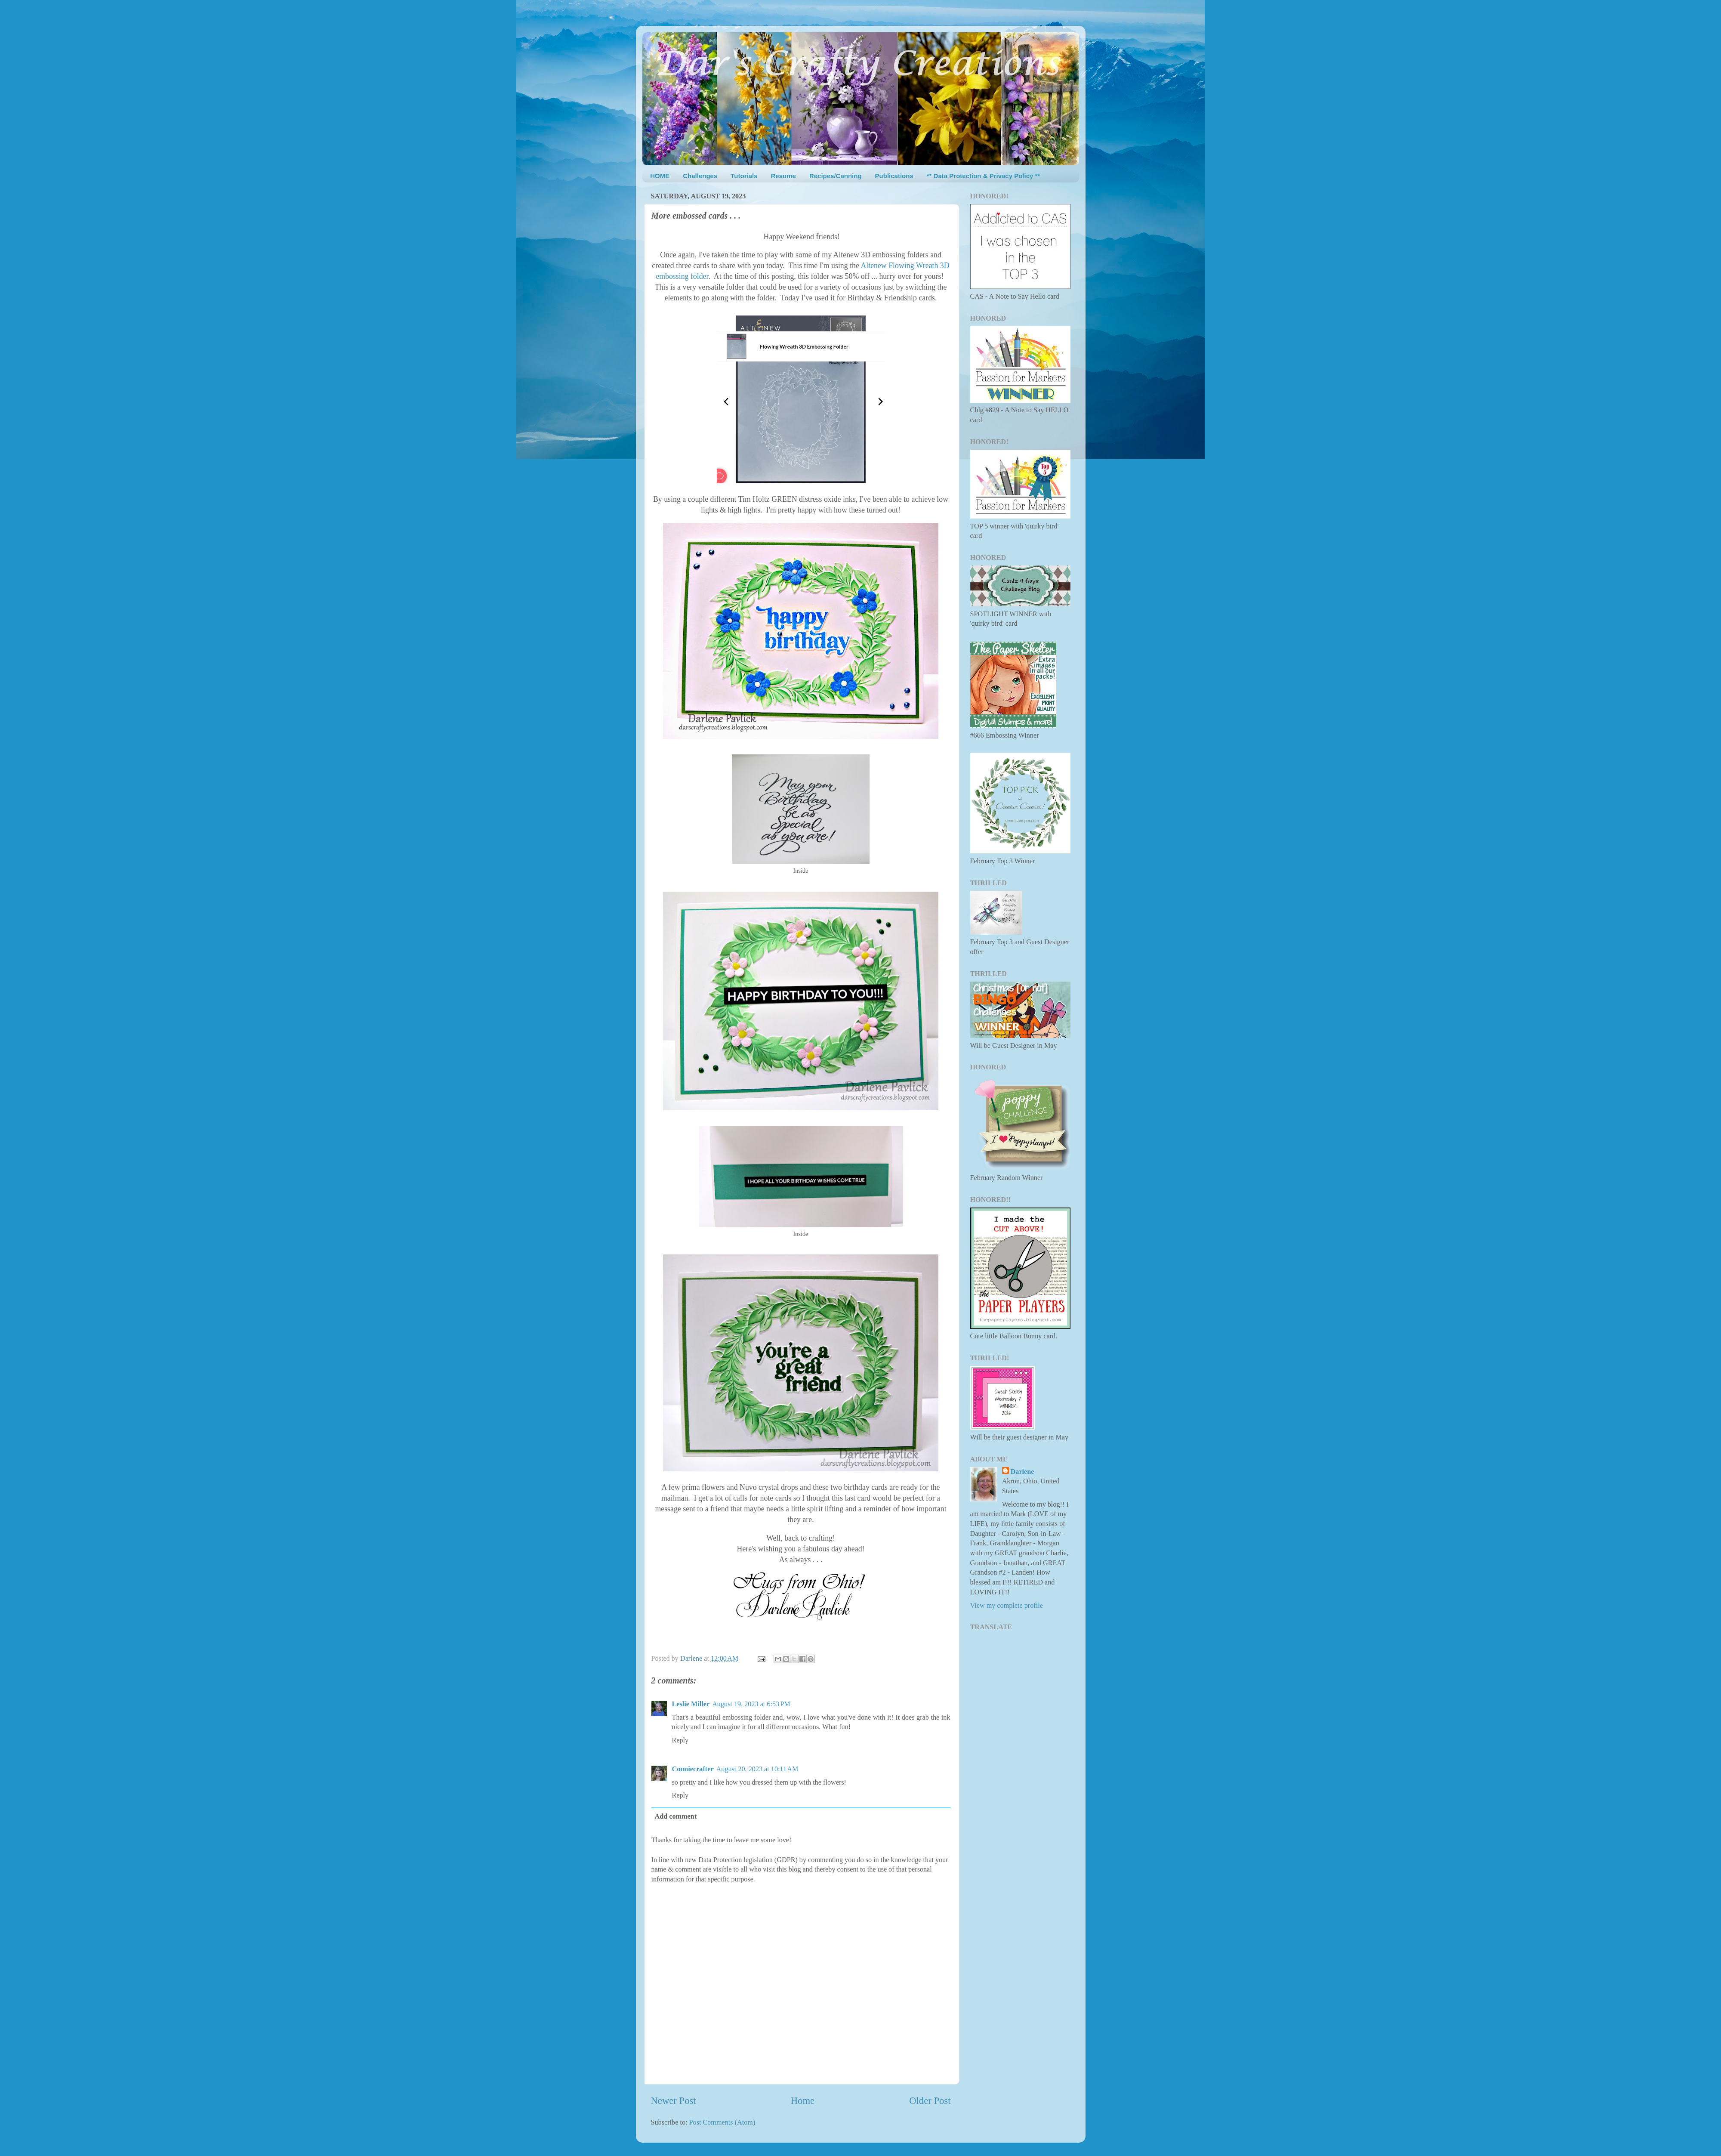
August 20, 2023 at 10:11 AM (757, 1769)
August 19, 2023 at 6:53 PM (751, 1704)
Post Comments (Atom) (722, 2122)
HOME (659, 175)
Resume (783, 175)
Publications (894, 175)
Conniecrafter (693, 1769)
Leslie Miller (691, 1704)
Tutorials (744, 175)
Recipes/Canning (835, 175)
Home (802, 2100)
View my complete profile (1006, 1605)
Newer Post (673, 2100)
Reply (680, 1740)
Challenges (700, 175)
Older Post (929, 2100)
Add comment (676, 1816)
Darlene (1022, 1472)
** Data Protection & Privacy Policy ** (983, 175)
